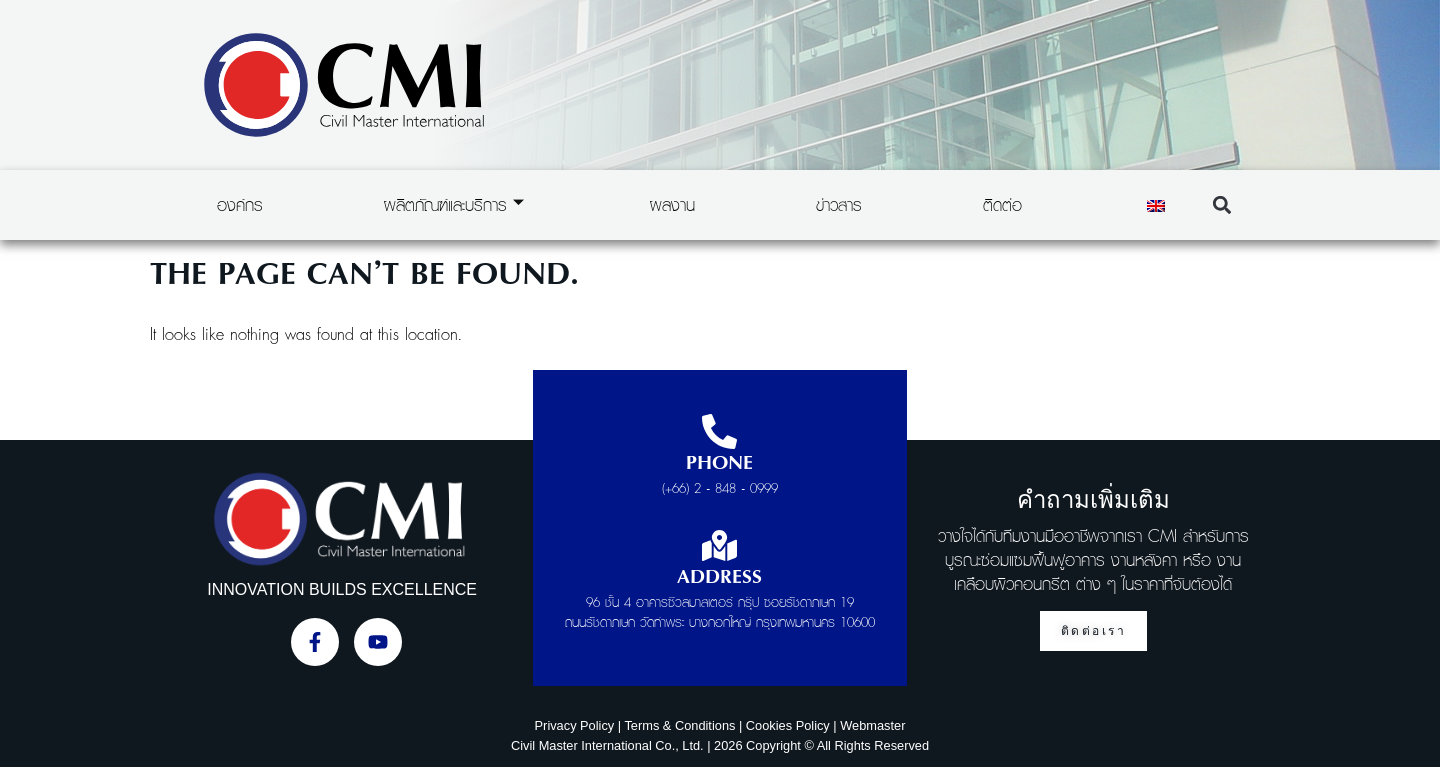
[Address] (719, 545)
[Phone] (719, 431)
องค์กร (240, 204)
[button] (1221, 205)
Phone (719, 464)
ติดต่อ (1002, 204)
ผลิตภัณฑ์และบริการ (454, 204)
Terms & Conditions (679, 725)
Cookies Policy (788, 725)
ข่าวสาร (839, 204)
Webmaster (872, 725)
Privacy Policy (575, 725)
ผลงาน (672, 204)
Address (719, 578)
